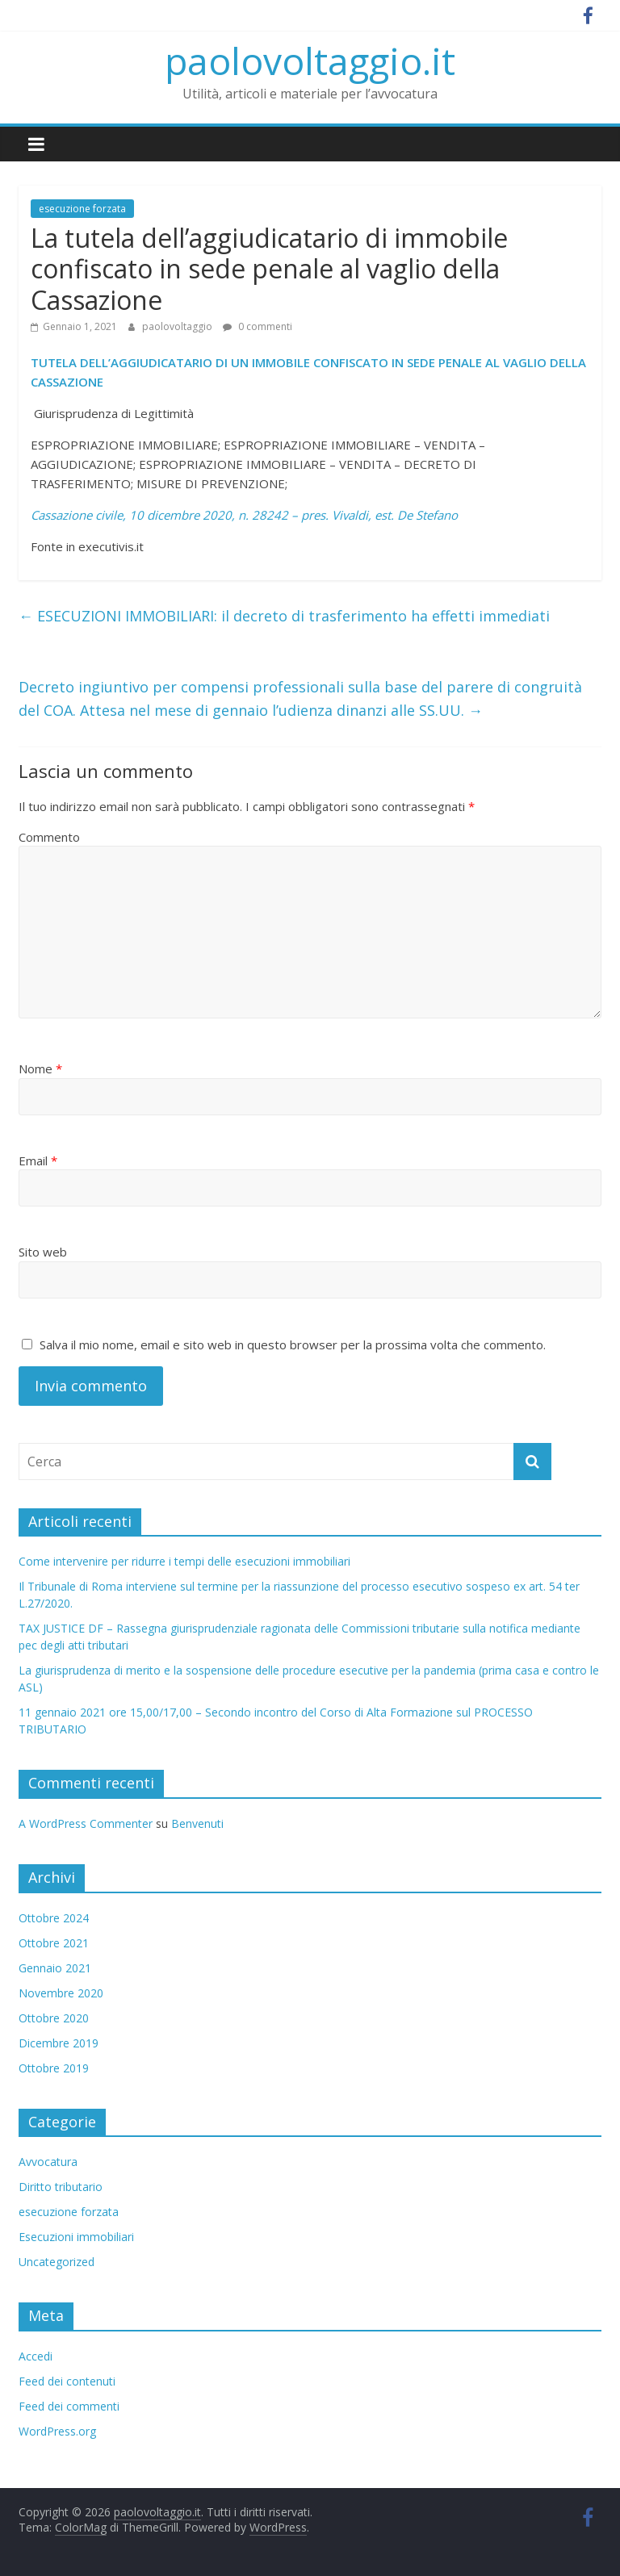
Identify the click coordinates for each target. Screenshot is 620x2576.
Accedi (35, 2356)
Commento (49, 837)
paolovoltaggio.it (310, 61)
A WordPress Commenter (86, 1823)
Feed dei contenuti (67, 2381)
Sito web (43, 1252)
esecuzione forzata (82, 208)
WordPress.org (57, 2431)
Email (38, 1160)
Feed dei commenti (69, 2406)
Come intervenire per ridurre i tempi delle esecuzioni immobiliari (184, 1561)
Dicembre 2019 (58, 2043)
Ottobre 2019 (54, 2068)
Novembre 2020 (61, 1993)
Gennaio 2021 (55, 1968)
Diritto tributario (61, 2186)
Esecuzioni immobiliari (76, 2236)
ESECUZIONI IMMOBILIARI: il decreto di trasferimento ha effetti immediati (284, 615)
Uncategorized (56, 2261)
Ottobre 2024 (54, 1918)
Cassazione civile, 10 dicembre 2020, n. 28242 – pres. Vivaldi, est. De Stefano (244, 515)
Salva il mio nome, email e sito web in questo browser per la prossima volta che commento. (293, 1344)
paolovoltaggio (178, 326)
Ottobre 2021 (54, 1943)
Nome (40, 1068)
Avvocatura (48, 2161)
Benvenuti (197, 1823)
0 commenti (257, 326)
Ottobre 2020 (54, 2018)
